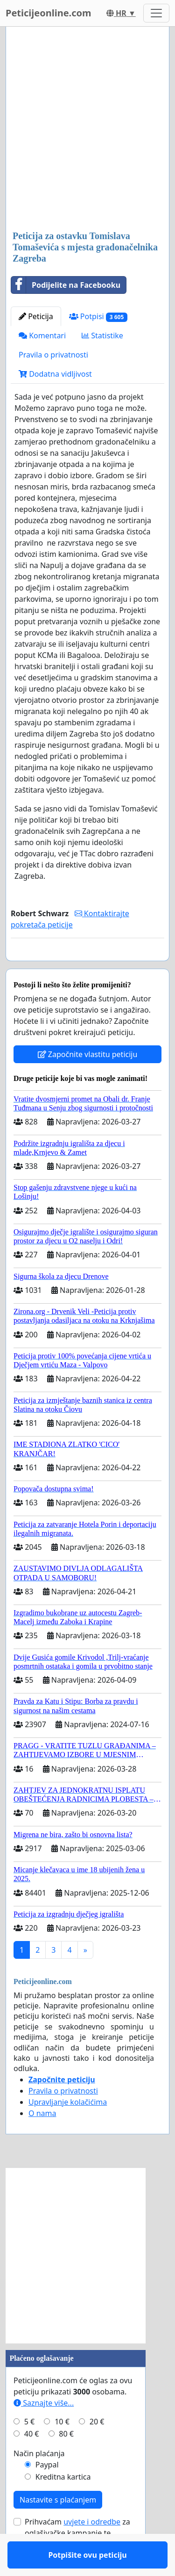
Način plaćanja (39, 2480)
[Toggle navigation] (156, 13)
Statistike (102, 335)
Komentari (42, 335)
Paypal (47, 2492)
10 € (62, 2449)
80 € (66, 2461)
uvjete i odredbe (91, 2549)
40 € (31, 2461)
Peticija (36, 316)
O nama (42, 2140)
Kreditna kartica (63, 2504)
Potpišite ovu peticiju (87, 967)
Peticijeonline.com (48, 13)
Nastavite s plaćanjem (58, 2527)
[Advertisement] (87, 129)
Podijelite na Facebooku (65, 285)
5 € (29, 2449)
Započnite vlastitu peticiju (88, 1081)
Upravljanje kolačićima (67, 2129)
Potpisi (98, 316)
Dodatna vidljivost (55, 374)
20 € (97, 2449)
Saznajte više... (44, 2430)
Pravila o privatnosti (53, 355)
